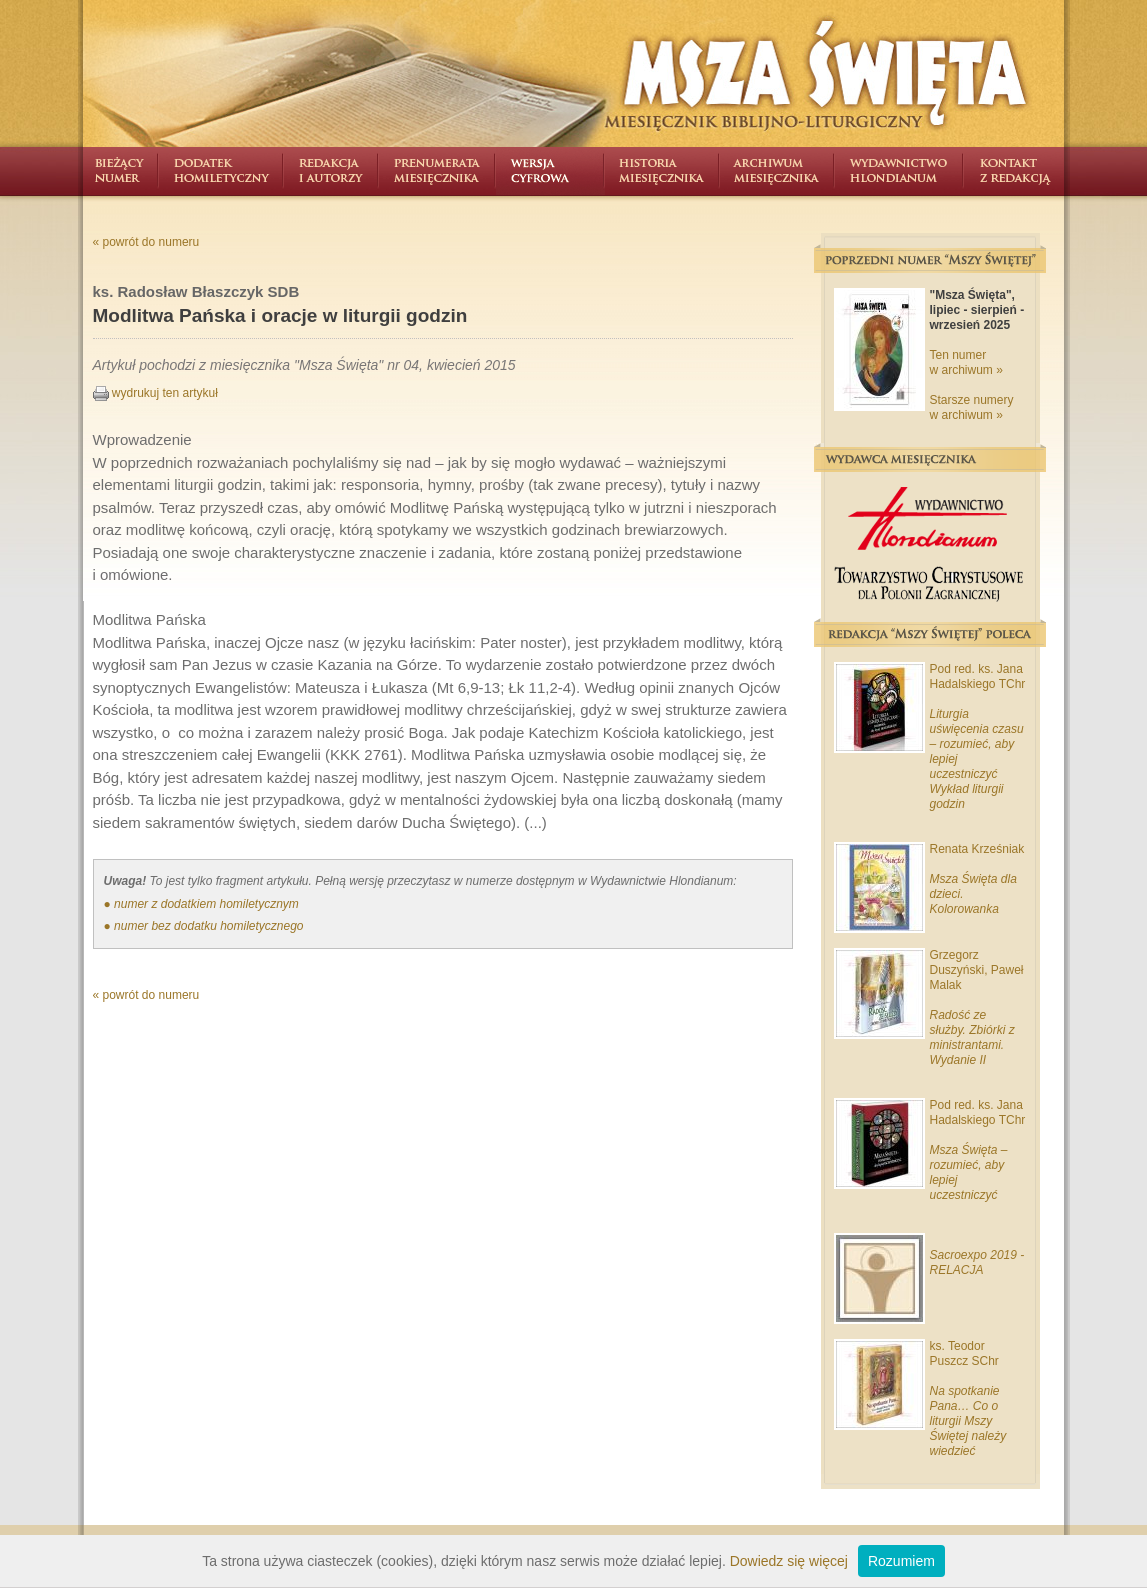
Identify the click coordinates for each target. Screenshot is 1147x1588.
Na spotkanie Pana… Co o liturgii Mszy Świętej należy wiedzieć (968, 1421)
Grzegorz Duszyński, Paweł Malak (977, 970)
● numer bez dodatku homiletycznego (204, 926)
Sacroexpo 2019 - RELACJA (977, 1262)
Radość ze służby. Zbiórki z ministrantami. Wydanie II (972, 1037)
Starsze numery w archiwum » (972, 407)
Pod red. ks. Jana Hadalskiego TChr (978, 676)
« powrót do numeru (146, 242)
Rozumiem (901, 1561)
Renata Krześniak (977, 849)
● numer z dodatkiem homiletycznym (201, 904)
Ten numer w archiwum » (966, 362)
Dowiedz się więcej (789, 1561)
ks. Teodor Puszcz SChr (964, 1353)
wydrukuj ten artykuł (155, 393)
